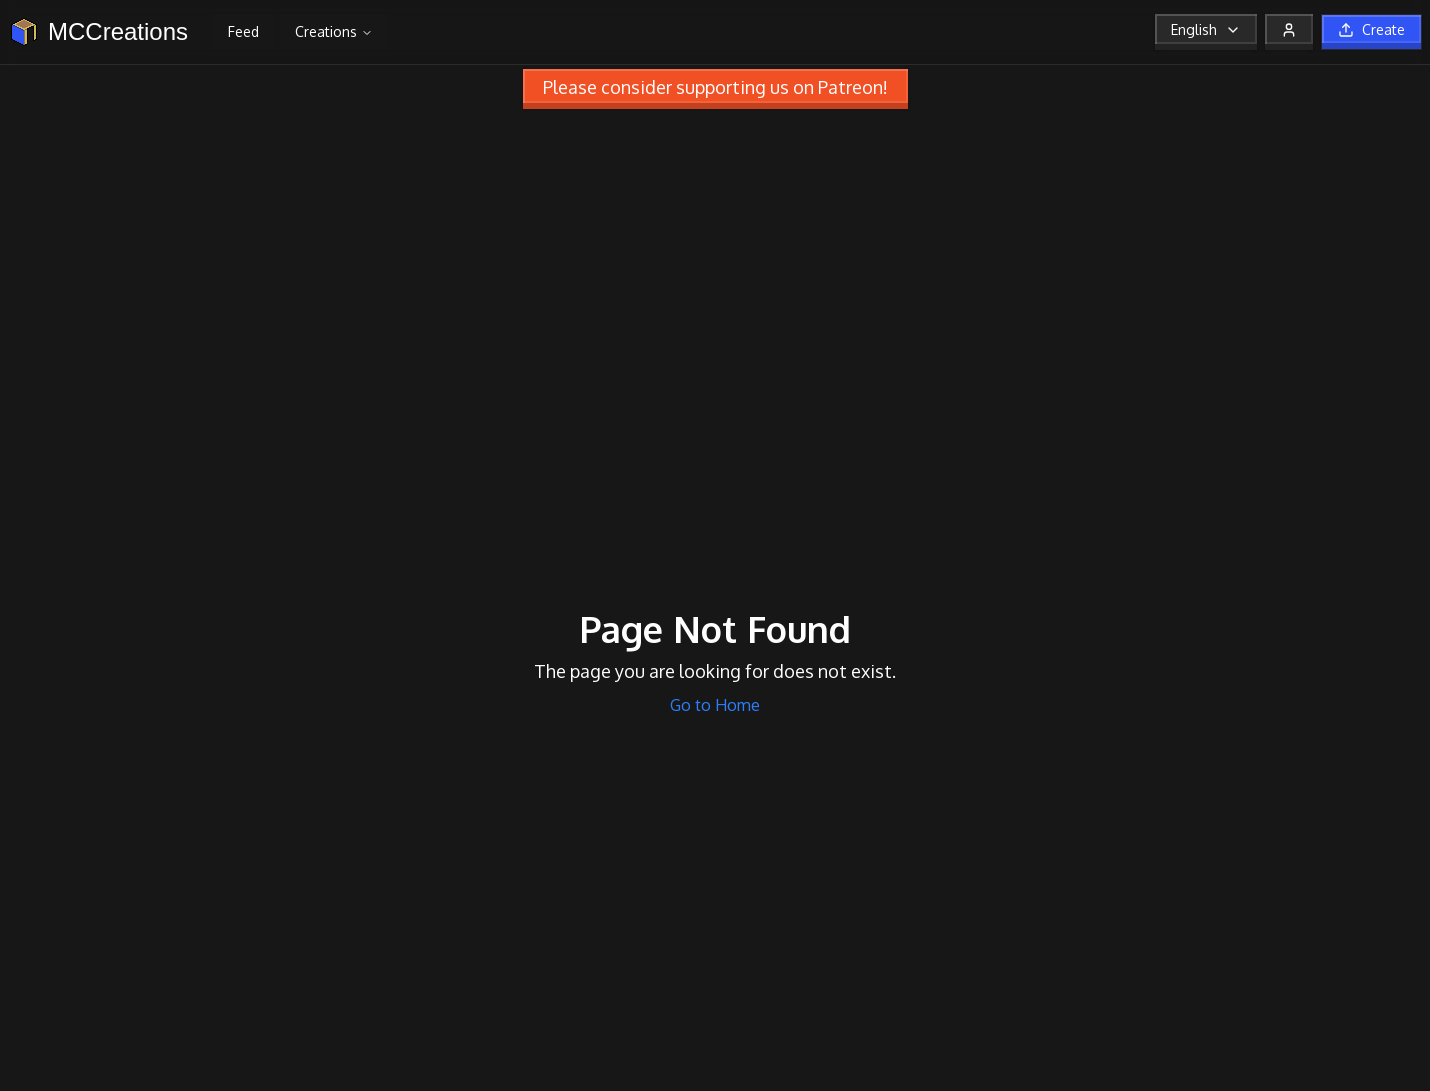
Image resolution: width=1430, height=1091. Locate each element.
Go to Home (715, 705)
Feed (243, 31)
